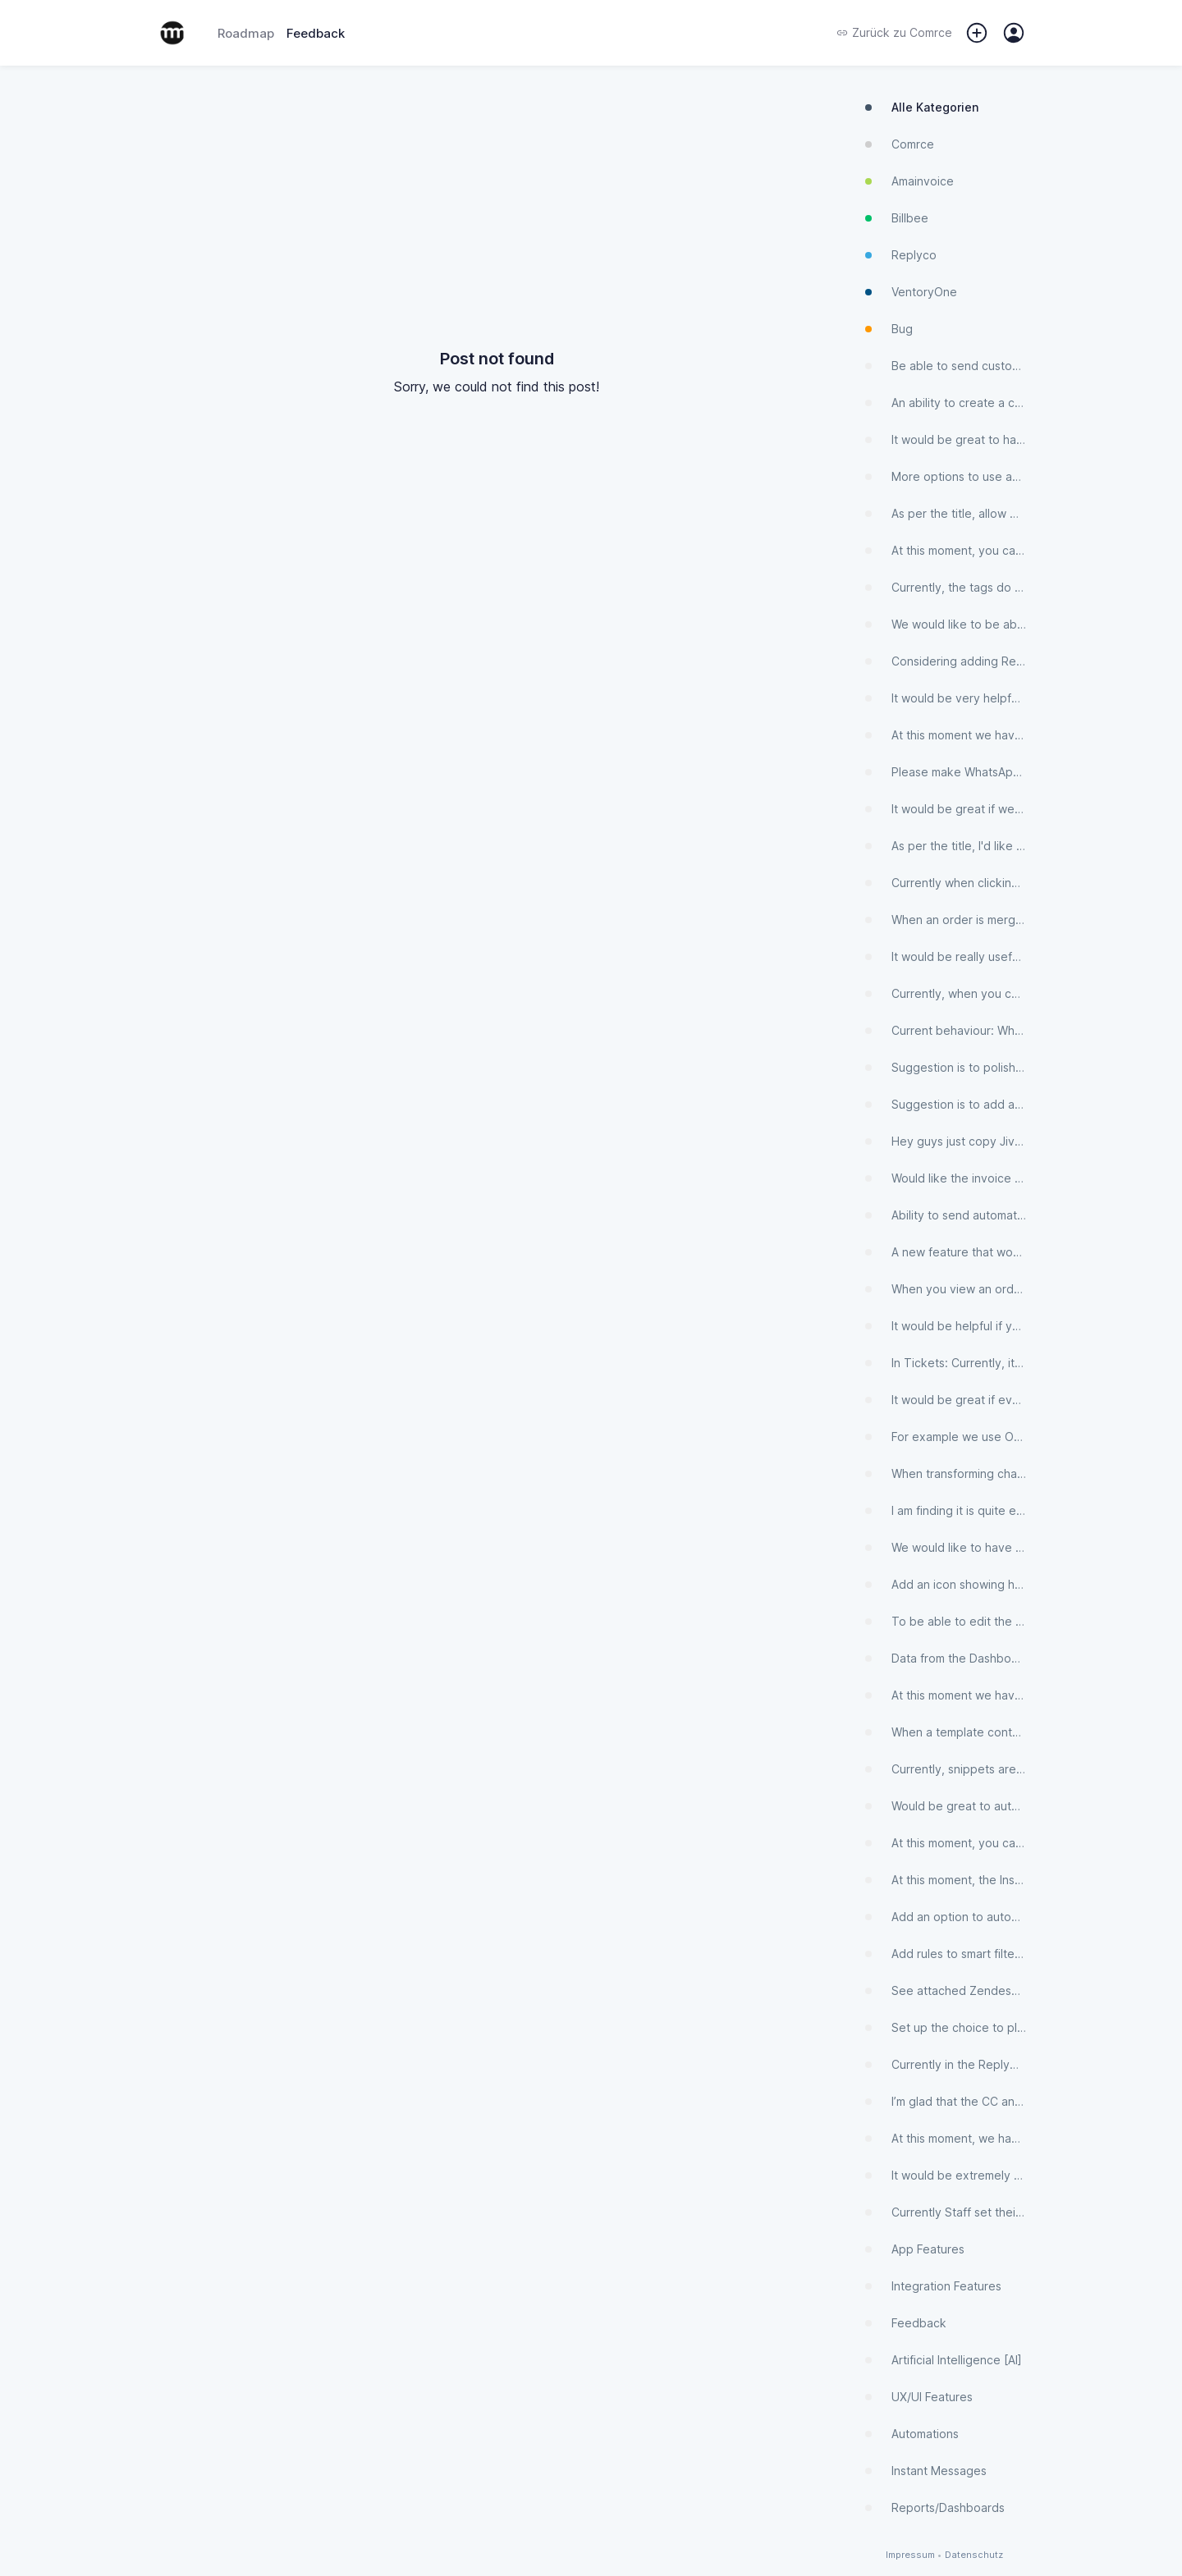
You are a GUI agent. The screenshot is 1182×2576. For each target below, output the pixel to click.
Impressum (910, 2555)
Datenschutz (974, 2555)
